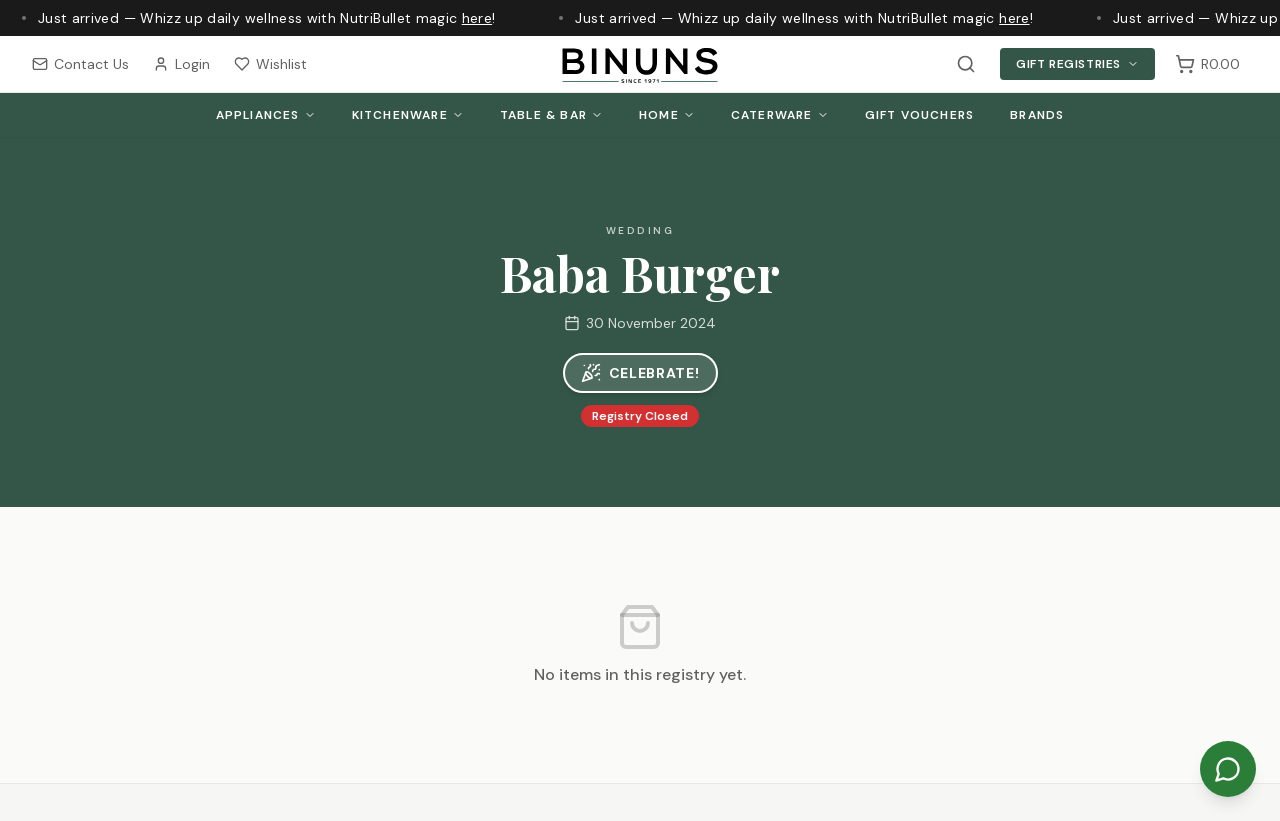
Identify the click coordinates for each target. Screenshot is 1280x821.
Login (181, 64)
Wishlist (270, 64)
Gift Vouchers (920, 115)
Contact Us (80, 64)
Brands (1037, 115)
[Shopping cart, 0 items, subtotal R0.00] (1207, 64)
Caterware (780, 115)
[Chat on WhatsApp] (1228, 769)
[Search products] (966, 64)
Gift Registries (1077, 64)
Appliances (266, 115)
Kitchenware (408, 115)
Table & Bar (551, 115)
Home (667, 115)
